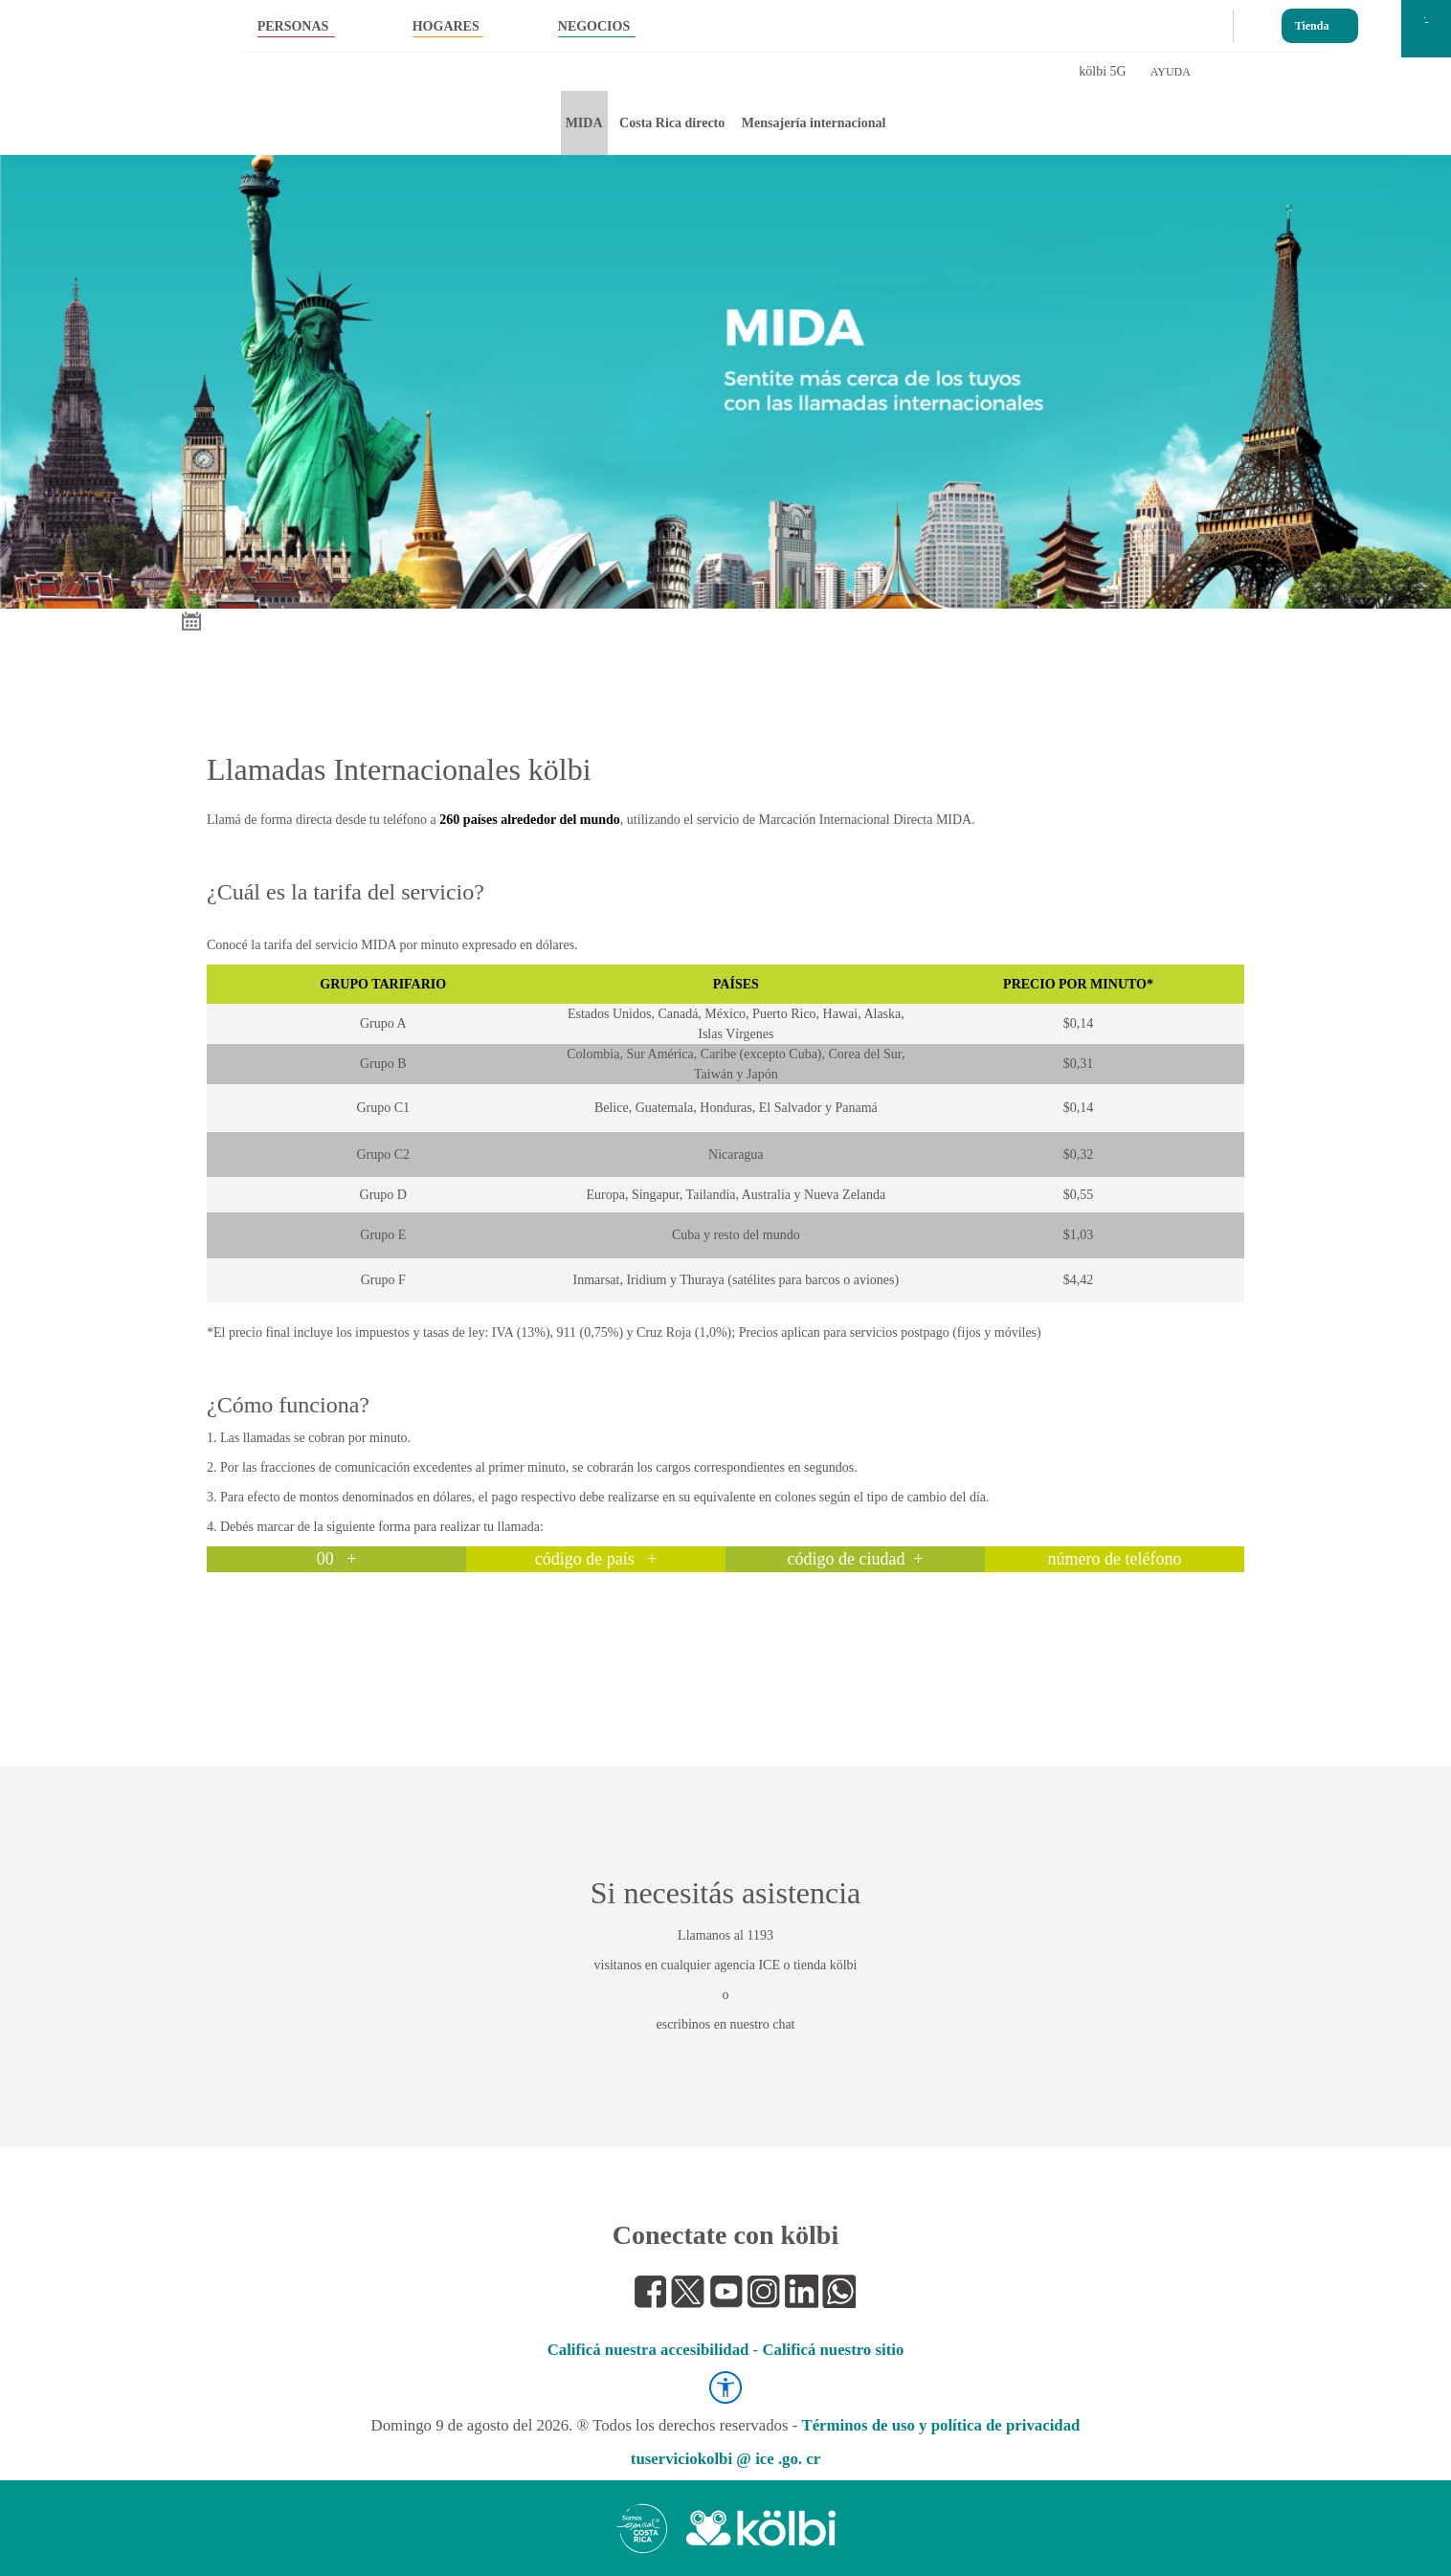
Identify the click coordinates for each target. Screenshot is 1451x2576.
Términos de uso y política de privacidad (940, 2425)
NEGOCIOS (594, 26)
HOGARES (446, 26)
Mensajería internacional (813, 123)
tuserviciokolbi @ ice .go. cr (725, 2459)
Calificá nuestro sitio (833, 2350)
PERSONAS (293, 26)
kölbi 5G (1102, 71)
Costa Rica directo (672, 123)
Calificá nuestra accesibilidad (648, 2350)
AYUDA (1170, 71)
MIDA (584, 123)
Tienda (1312, 21)
